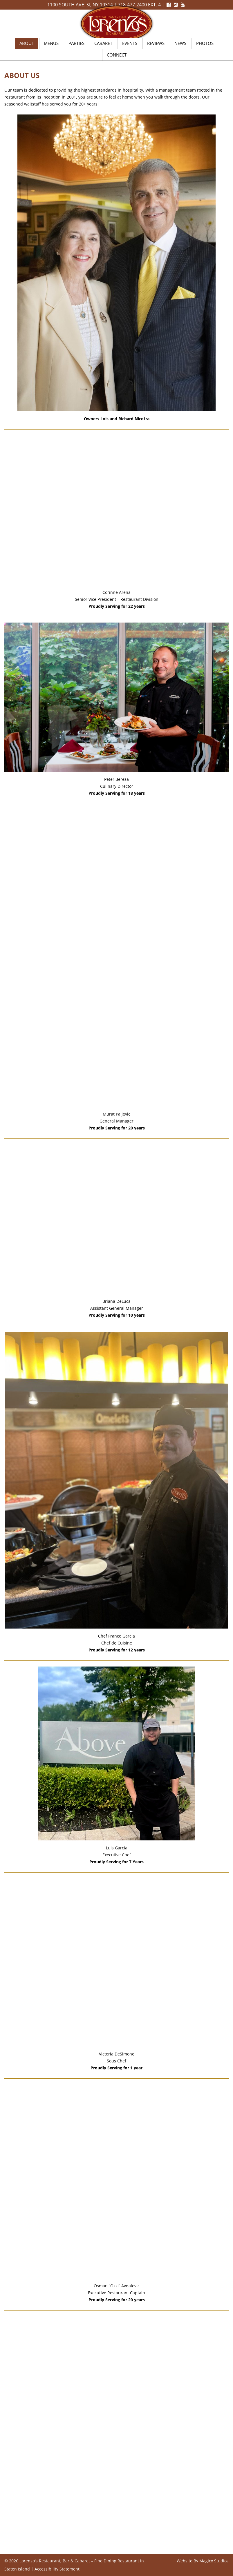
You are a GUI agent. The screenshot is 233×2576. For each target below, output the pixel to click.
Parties (76, 43)
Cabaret (103, 43)
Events (129, 43)
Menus (51, 43)
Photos (205, 43)
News (180, 43)
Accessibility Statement (57, 2569)
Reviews (156, 43)
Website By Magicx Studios (203, 2561)
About (26, 43)
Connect (117, 55)
